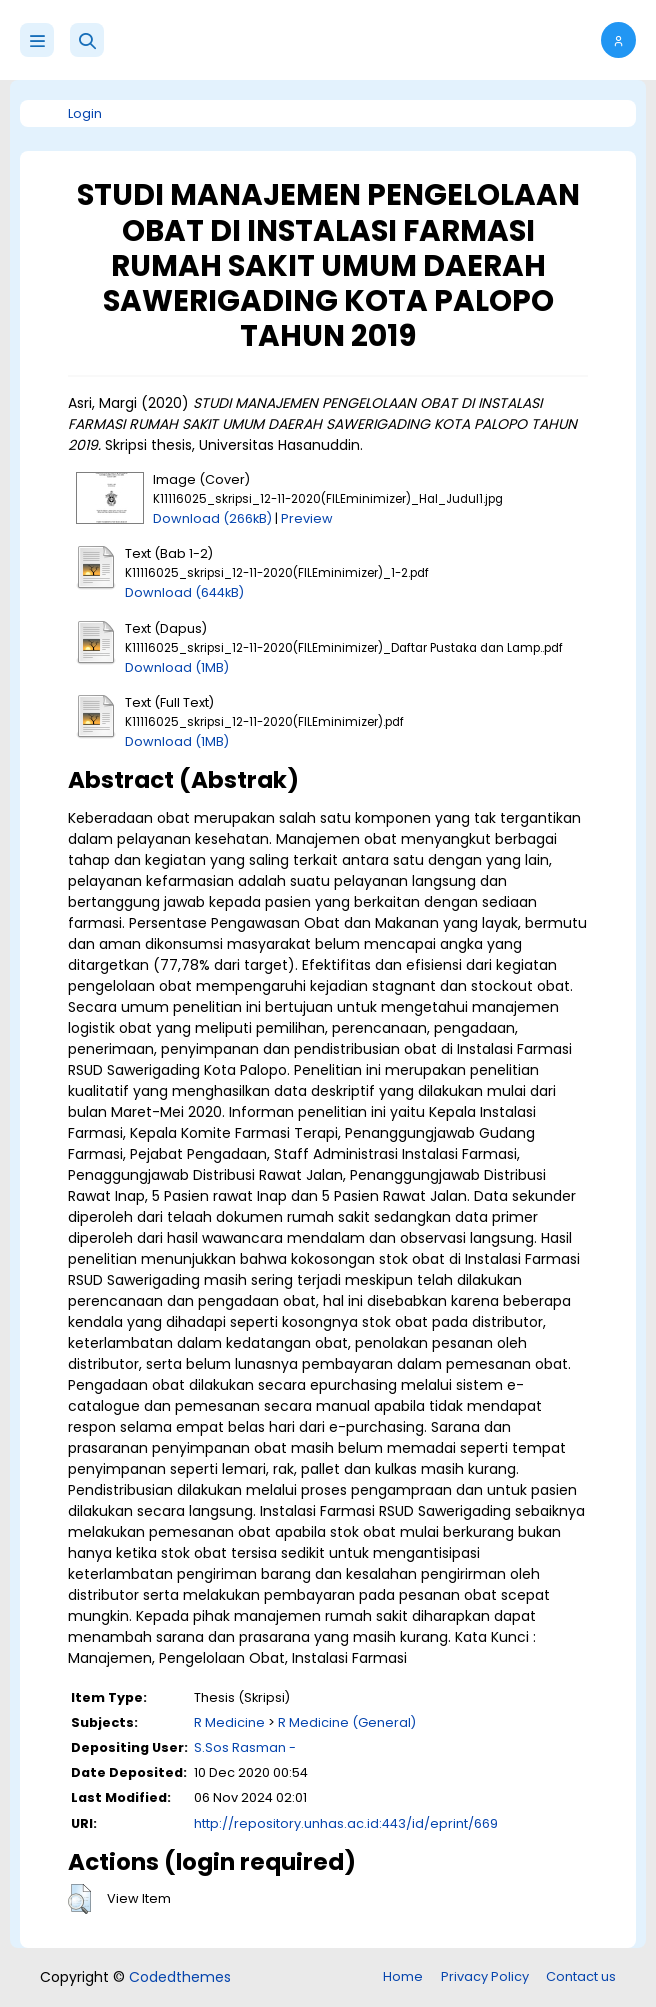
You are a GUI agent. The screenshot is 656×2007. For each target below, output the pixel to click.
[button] (87, 40)
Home (403, 1976)
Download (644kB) (184, 592)
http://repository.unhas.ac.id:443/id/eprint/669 (346, 1823)
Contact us (581, 1976)
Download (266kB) (212, 518)
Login (85, 113)
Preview (307, 518)
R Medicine (229, 1722)
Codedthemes (180, 1977)
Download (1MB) (177, 667)
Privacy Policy (485, 1976)
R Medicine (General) (347, 1722)
